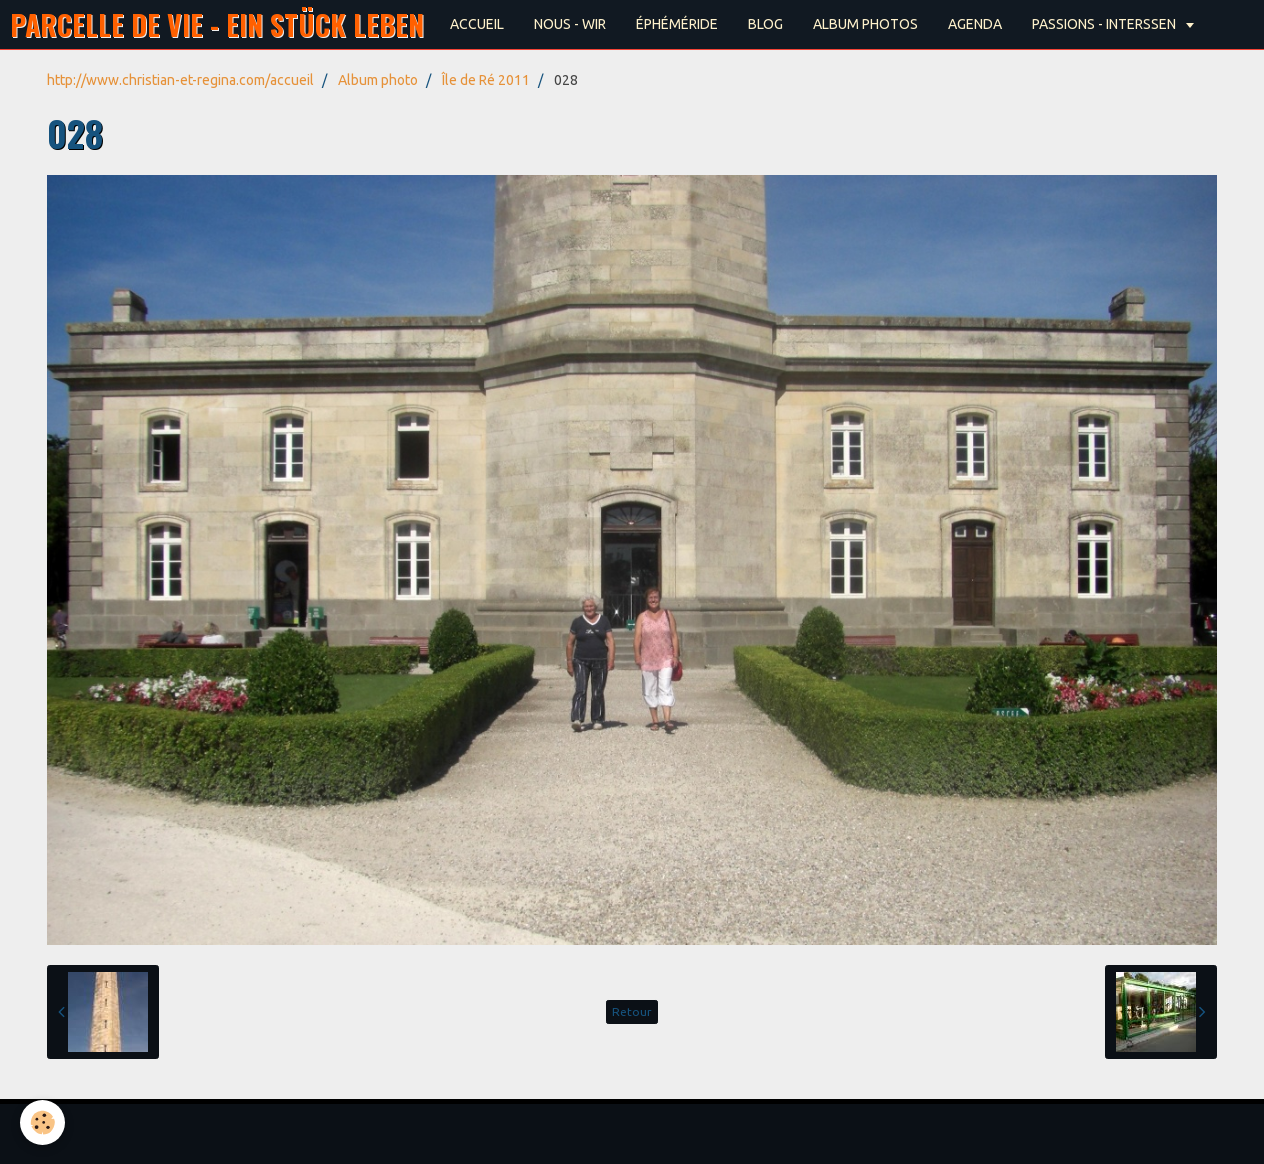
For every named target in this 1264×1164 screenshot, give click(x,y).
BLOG (765, 24)
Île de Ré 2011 (486, 80)
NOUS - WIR (570, 24)
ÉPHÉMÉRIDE (677, 24)
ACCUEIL (477, 24)
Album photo (378, 80)
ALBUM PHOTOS (865, 24)
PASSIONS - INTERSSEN (1105, 24)
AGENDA (975, 24)
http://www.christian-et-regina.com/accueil (180, 80)
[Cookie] (42, 1122)
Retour (632, 1011)
